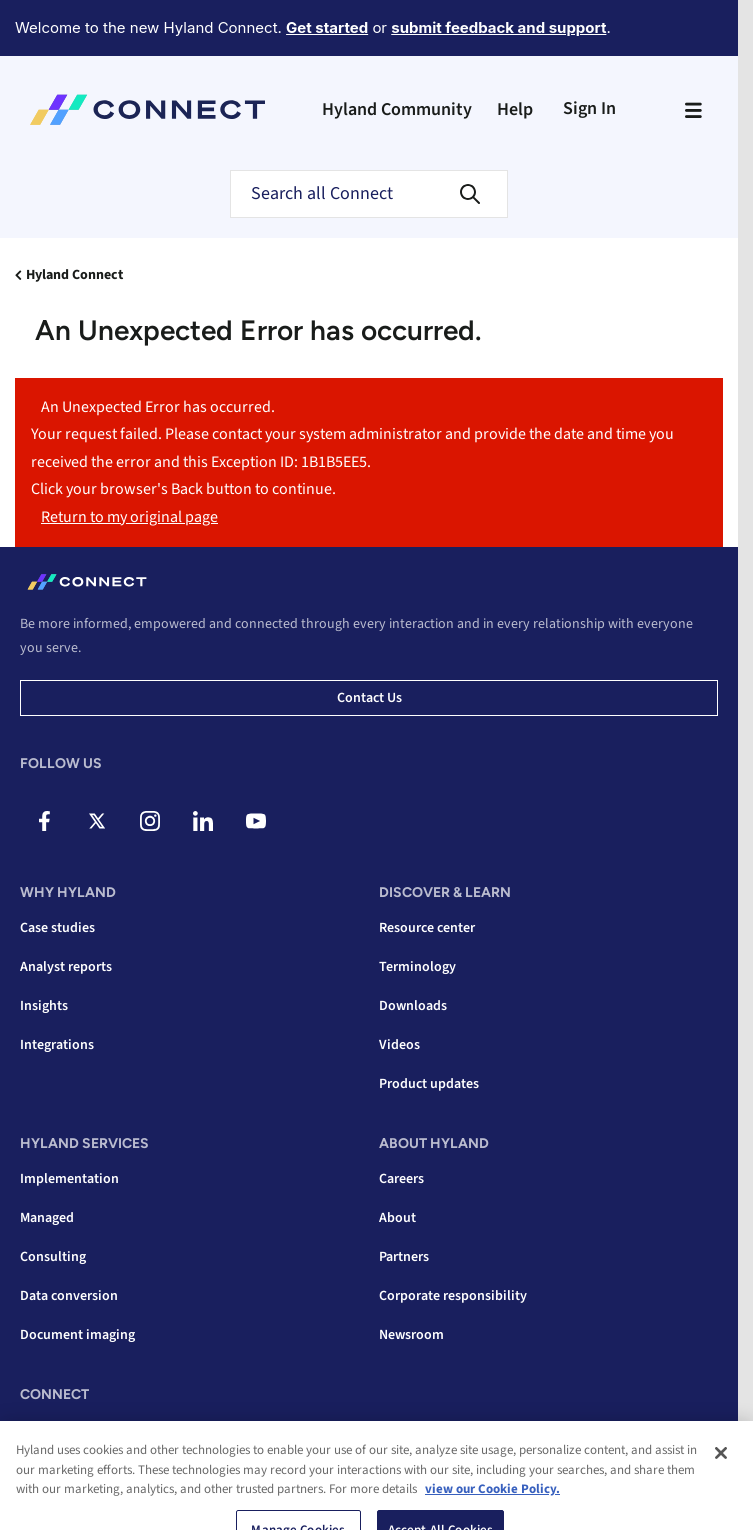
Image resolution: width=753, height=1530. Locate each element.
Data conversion (69, 1296)
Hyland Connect (74, 275)
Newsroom (411, 1335)
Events (40, 1430)
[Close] (721, 1497)
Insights (44, 1006)
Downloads (413, 1006)
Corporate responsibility (453, 1296)
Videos (399, 1045)
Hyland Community (397, 109)
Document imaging (77, 1335)
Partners (404, 1257)
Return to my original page (129, 517)
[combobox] (369, 194)
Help (515, 109)
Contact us (369, 698)
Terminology (417, 967)
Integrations (57, 1045)
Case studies (57, 928)
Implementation (69, 1179)
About (397, 1218)
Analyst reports (66, 967)
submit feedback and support (498, 27)
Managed (47, 1218)
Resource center (427, 928)
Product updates (429, 1084)
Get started (327, 27)
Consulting (53, 1257)
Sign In (589, 108)
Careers (401, 1179)
